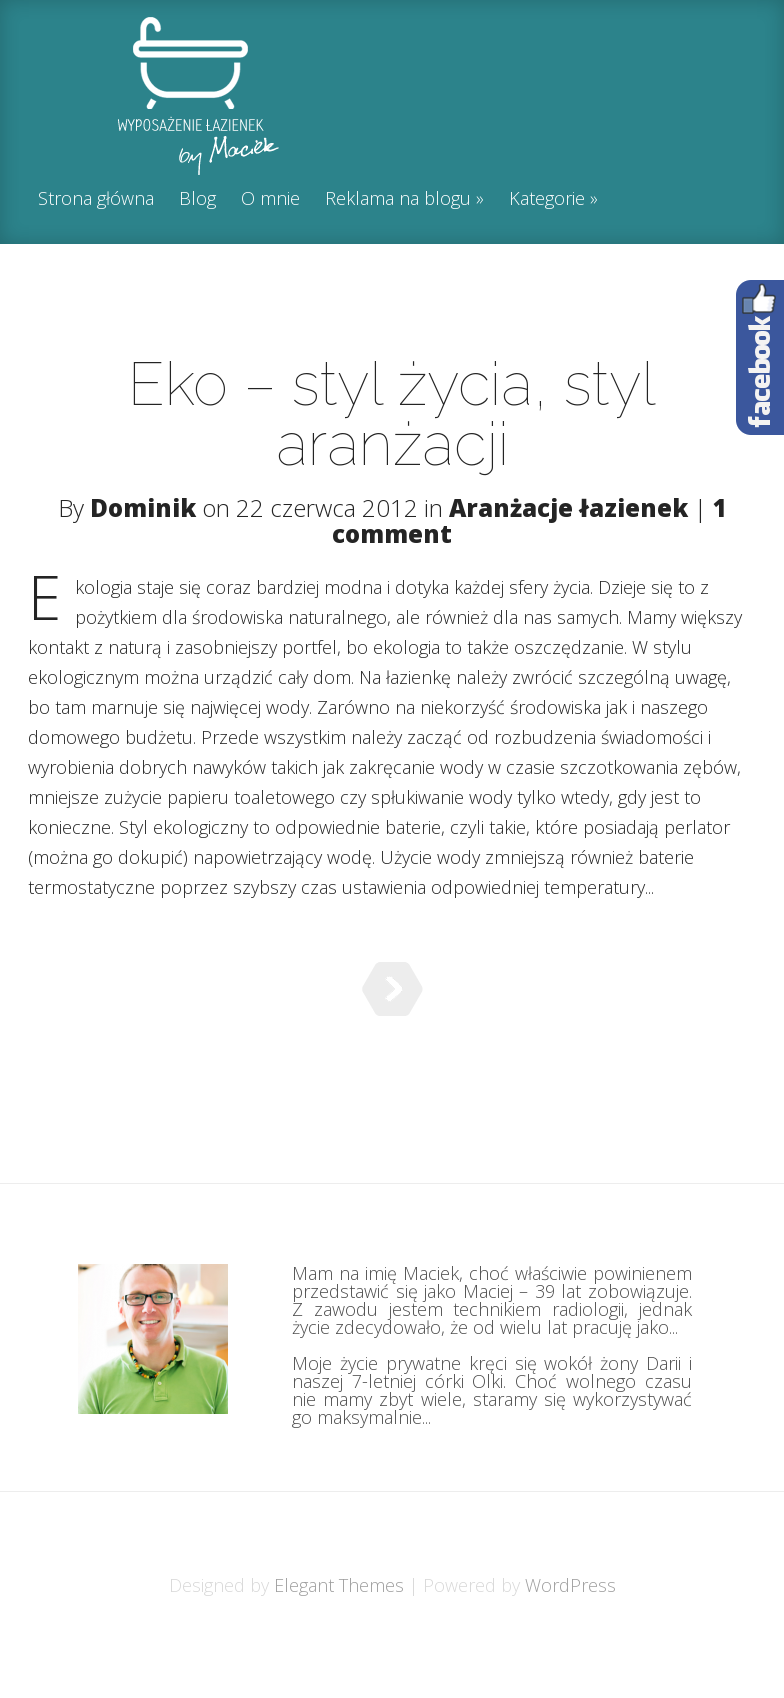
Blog (197, 199)
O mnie (270, 199)
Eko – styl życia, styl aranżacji (392, 414)
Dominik (143, 507)
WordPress (570, 1635)
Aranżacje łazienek (568, 507)
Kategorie (547, 199)
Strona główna (96, 199)
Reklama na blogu (398, 199)
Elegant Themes (339, 1635)
